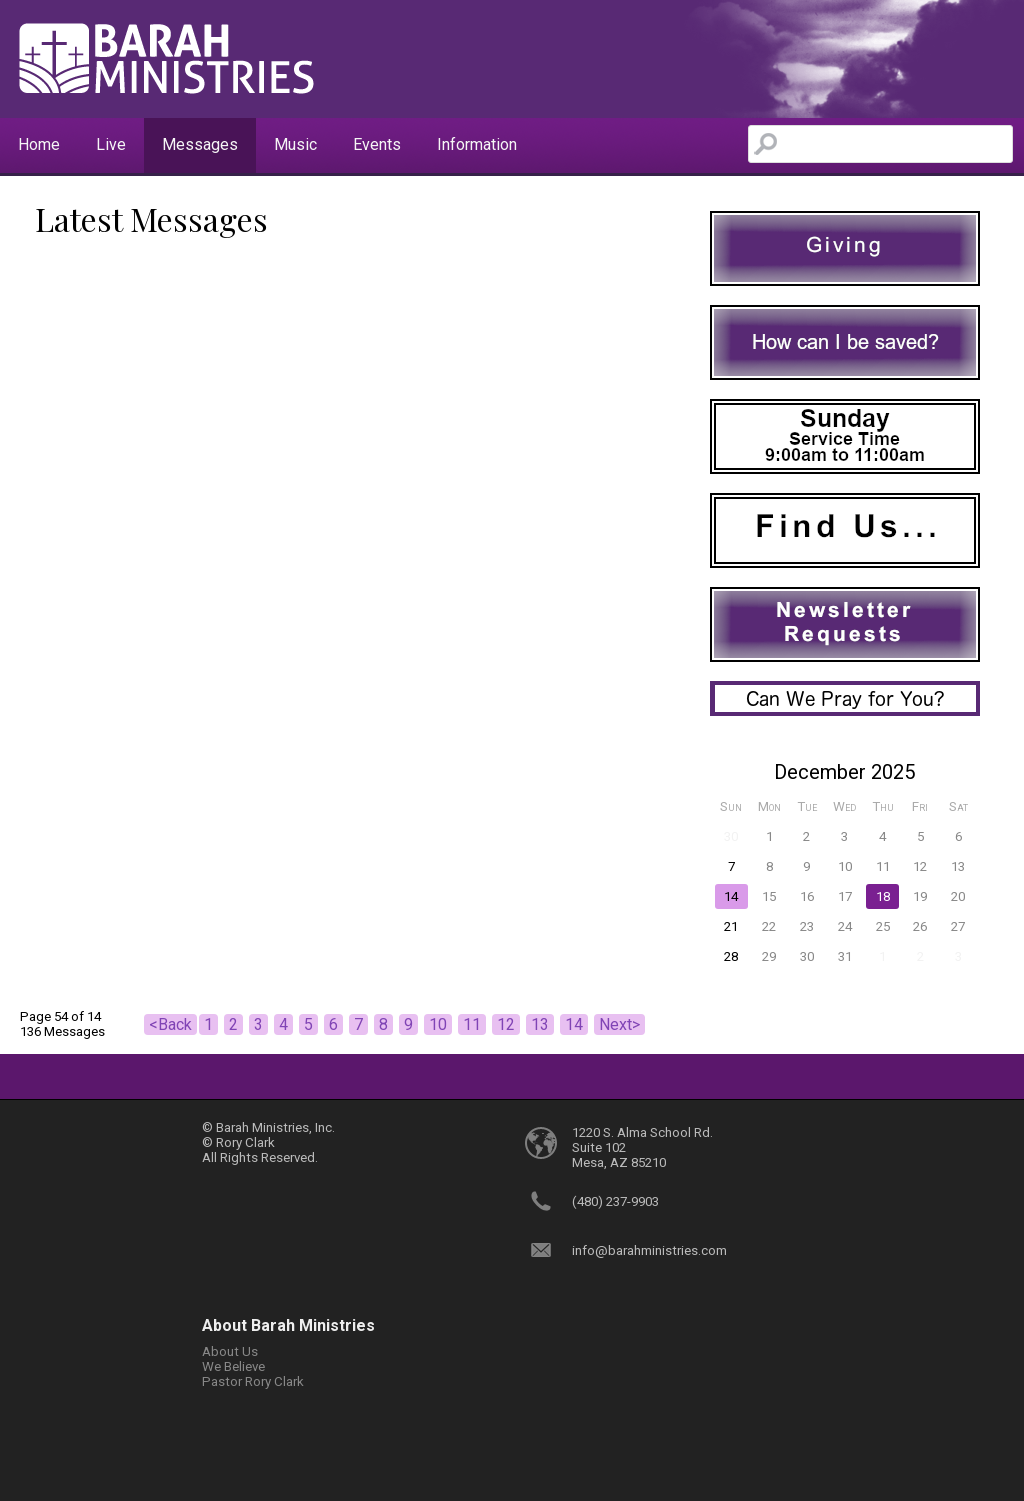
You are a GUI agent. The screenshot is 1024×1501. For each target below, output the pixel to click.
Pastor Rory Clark (253, 1381)
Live (111, 144)
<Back (170, 1024)
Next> (619, 1024)
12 (506, 1024)
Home (39, 144)
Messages (200, 144)
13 (540, 1024)
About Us (230, 1351)
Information (477, 144)
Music (295, 144)
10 (438, 1024)
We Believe (233, 1366)
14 (574, 1024)
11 (472, 1024)
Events (377, 144)
